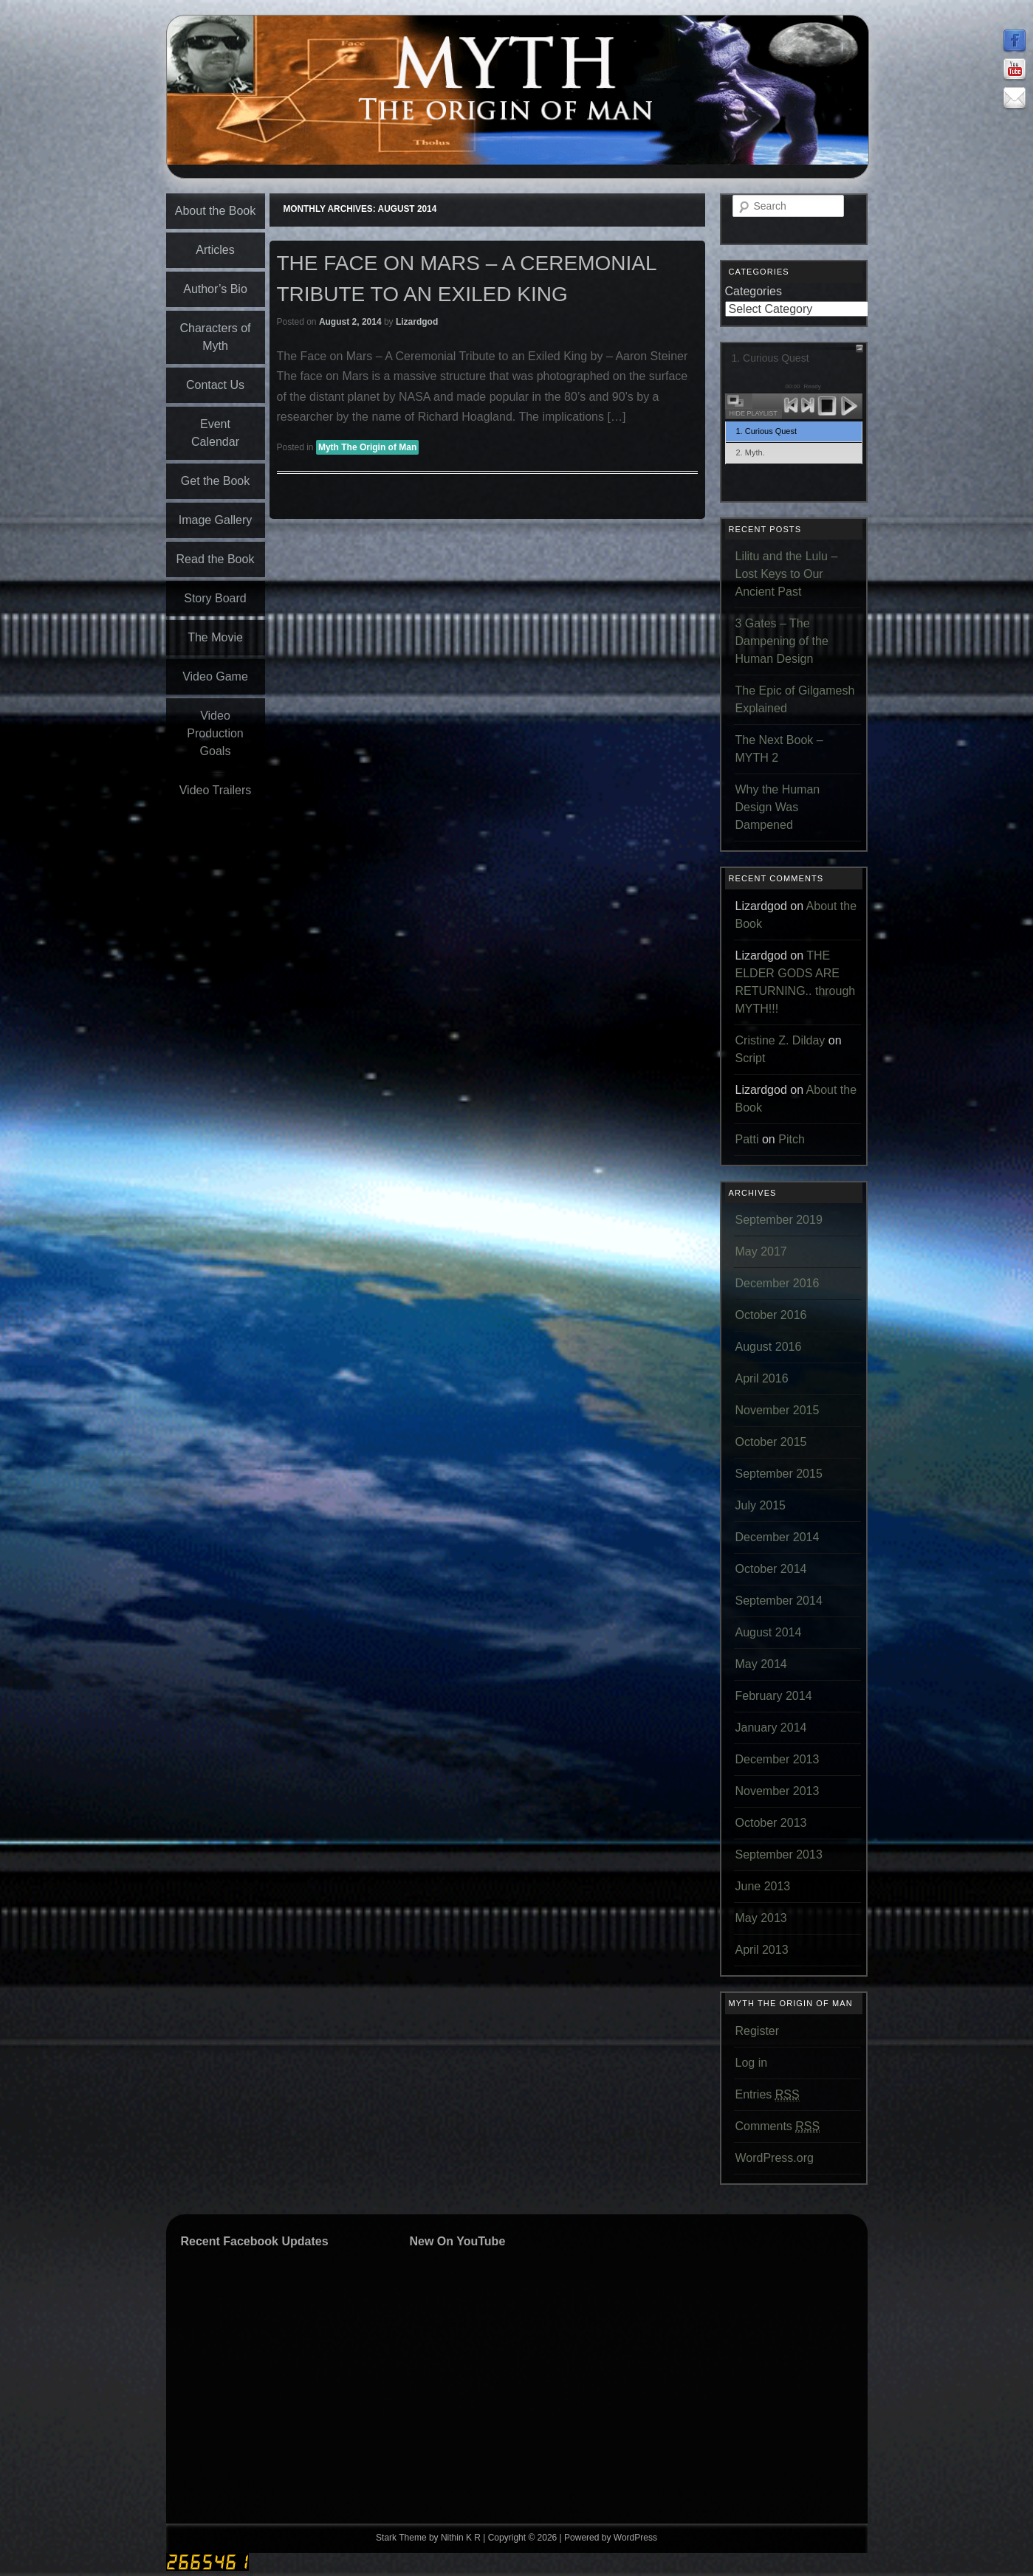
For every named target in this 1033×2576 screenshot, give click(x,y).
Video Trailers (215, 790)
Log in (751, 2062)
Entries (767, 2094)
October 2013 (771, 1822)
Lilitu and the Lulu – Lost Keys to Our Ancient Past (786, 574)
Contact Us (215, 385)
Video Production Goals (215, 733)
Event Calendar (215, 433)
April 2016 (762, 1378)
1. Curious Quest (766, 431)
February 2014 (773, 1696)
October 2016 (771, 1315)
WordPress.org (774, 2158)
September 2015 (779, 1473)
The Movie (215, 637)
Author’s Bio (215, 289)
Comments (777, 2126)
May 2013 (761, 1918)
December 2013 (777, 1759)
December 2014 (777, 1537)
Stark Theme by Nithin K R (428, 2537)
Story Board (215, 598)
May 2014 (761, 1664)
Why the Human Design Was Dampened (777, 807)
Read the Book (215, 559)
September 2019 (779, 1219)
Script (750, 1058)
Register (757, 2031)
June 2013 (763, 1886)
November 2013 (777, 1791)
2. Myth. (750, 452)
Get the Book (215, 481)
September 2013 (779, 1854)
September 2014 (779, 1600)
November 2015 (777, 1410)
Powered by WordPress (610, 2537)
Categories (753, 291)
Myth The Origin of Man (367, 447)
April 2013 (762, 1949)
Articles (215, 250)
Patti (747, 1139)
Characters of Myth (214, 337)
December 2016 (777, 1283)
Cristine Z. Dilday (780, 1040)
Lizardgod (417, 322)
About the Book (215, 210)
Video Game (215, 676)
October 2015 (771, 1442)
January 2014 (771, 1727)
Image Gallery (216, 520)
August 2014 (768, 1632)
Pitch (791, 1139)
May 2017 (761, 1251)
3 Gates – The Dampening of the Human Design (781, 641)
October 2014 (771, 1569)
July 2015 (760, 1505)
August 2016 (768, 1346)
